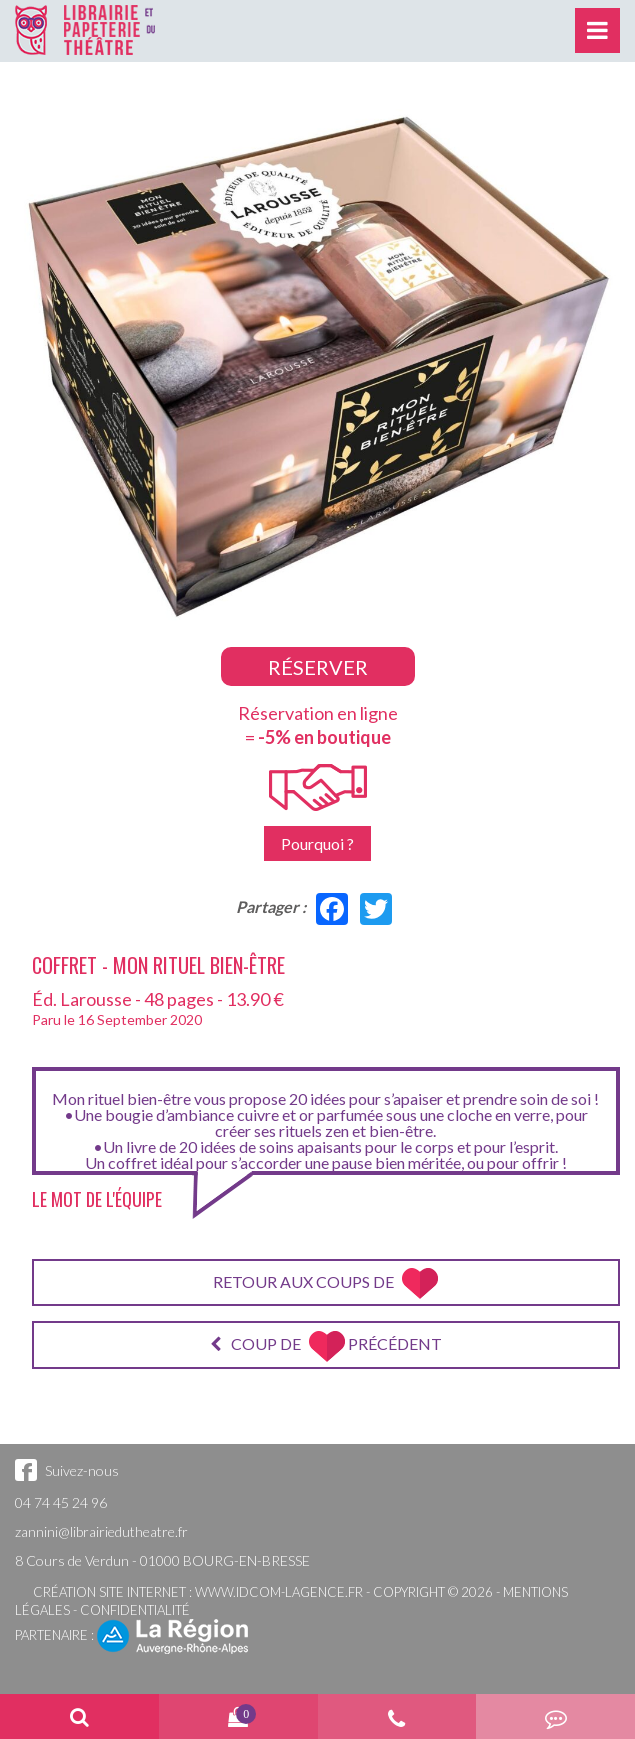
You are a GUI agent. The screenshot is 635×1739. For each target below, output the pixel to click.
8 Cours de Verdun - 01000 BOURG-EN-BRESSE (162, 1560)
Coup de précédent (326, 1346)
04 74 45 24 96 (61, 1502)
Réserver (318, 667)
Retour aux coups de (325, 1283)
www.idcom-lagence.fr (279, 1592)
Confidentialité (135, 1610)
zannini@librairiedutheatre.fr (101, 1531)
